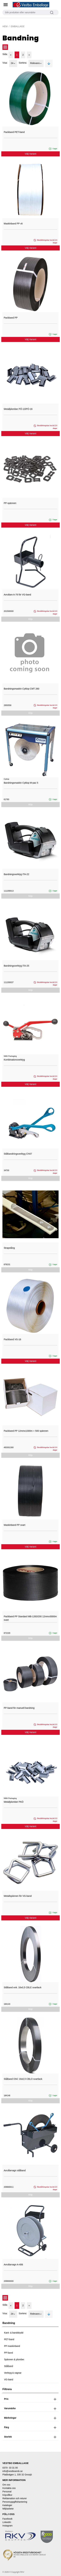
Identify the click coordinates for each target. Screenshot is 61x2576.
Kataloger (7, 2505)
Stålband (8, 2366)
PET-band (9, 2339)
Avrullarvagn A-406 (13, 2264)
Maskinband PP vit (13, 223)
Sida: (5, 54)
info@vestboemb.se (12, 2471)
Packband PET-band (14, 132)
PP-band (8, 2352)
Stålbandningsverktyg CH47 (18, 1153)
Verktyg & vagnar (12, 2372)
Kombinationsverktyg (14, 1059)
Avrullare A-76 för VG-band (17, 594)
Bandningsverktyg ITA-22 (16, 874)
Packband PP (11, 317)
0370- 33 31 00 (10, 2467)
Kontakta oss (9, 2488)
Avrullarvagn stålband (15, 2170)
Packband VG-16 (12, 1339)
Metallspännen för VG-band (18, 1896)
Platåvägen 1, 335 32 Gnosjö (17, 2474)
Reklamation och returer (14, 2498)
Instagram (7, 2525)
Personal (6, 2491)
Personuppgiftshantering (14, 2501)
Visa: (4, 62)
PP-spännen (10, 503)
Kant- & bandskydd (13, 2332)
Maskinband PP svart (14, 1525)
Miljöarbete (8, 2508)
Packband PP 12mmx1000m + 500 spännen (26, 1431)
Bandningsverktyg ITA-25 (16, 965)
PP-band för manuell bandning (19, 1708)
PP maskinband (12, 2346)
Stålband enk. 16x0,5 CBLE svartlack (22, 1987)
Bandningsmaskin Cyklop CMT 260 (21, 688)
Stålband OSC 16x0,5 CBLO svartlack (23, 2079)
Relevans (36, 63)
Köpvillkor (7, 2495)
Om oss (6, 2484)
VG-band (8, 2379)
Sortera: (23, 62)
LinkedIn (6, 2522)
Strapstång (9, 1248)
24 (13, 63)
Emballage (18, 26)
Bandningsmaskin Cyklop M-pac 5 (21, 782)
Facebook (7, 2518)
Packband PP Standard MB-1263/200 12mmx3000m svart (30, 1618)
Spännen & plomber (14, 2359)
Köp (30, 619)
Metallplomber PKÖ (13, 1802)
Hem (4, 26)
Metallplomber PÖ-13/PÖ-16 (18, 409)
